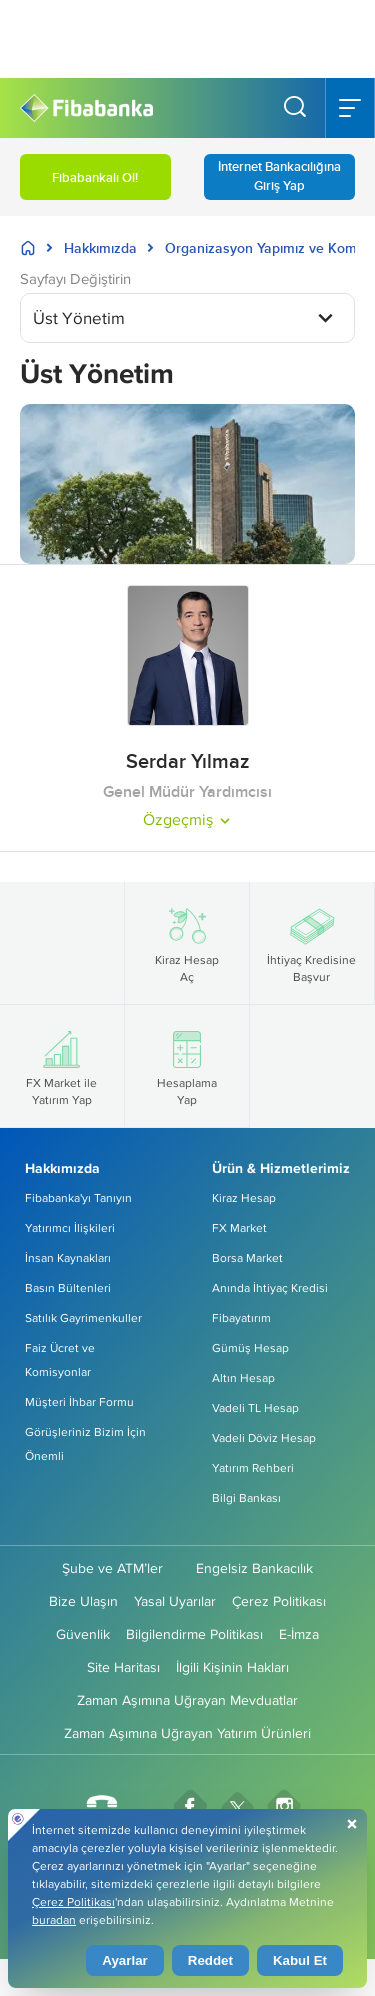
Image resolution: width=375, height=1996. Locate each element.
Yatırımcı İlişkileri (70, 1227)
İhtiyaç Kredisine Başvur (311, 943)
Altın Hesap (243, 1377)
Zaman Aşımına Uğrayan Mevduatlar (187, 1700)
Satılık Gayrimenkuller (83, 1317)
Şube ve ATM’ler (112, 1568)
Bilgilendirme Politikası (194, 1634)
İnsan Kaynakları (68, 1257)
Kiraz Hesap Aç (187, 943)
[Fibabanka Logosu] (86, 108)
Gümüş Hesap (250, 1347)
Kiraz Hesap (244, 1197)
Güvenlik (83, 1634)
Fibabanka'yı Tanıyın (78, 1197)
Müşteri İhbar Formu (79, 1401)
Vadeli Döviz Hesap (264, 1437)
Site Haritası (123, 1667)
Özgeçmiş (188, 819)
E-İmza (299, 1634)
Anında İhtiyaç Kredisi (270, 1287)
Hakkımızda (100, 248)
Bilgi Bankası (246, 1497)
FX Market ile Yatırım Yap (61, 1066)
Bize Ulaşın (83, 1601)
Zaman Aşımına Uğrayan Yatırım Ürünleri (187, 1733)
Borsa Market (247, 1257)
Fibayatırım (241, 1317)
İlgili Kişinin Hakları (232, 1667)
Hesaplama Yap (187, 1066)
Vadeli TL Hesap (255, 1407)
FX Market (239, 1227)
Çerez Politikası (279, 1601)
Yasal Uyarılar (175, 1601)
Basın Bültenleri (68, 1287)
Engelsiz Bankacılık (254, 1568)
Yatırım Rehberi (253, 1467)
